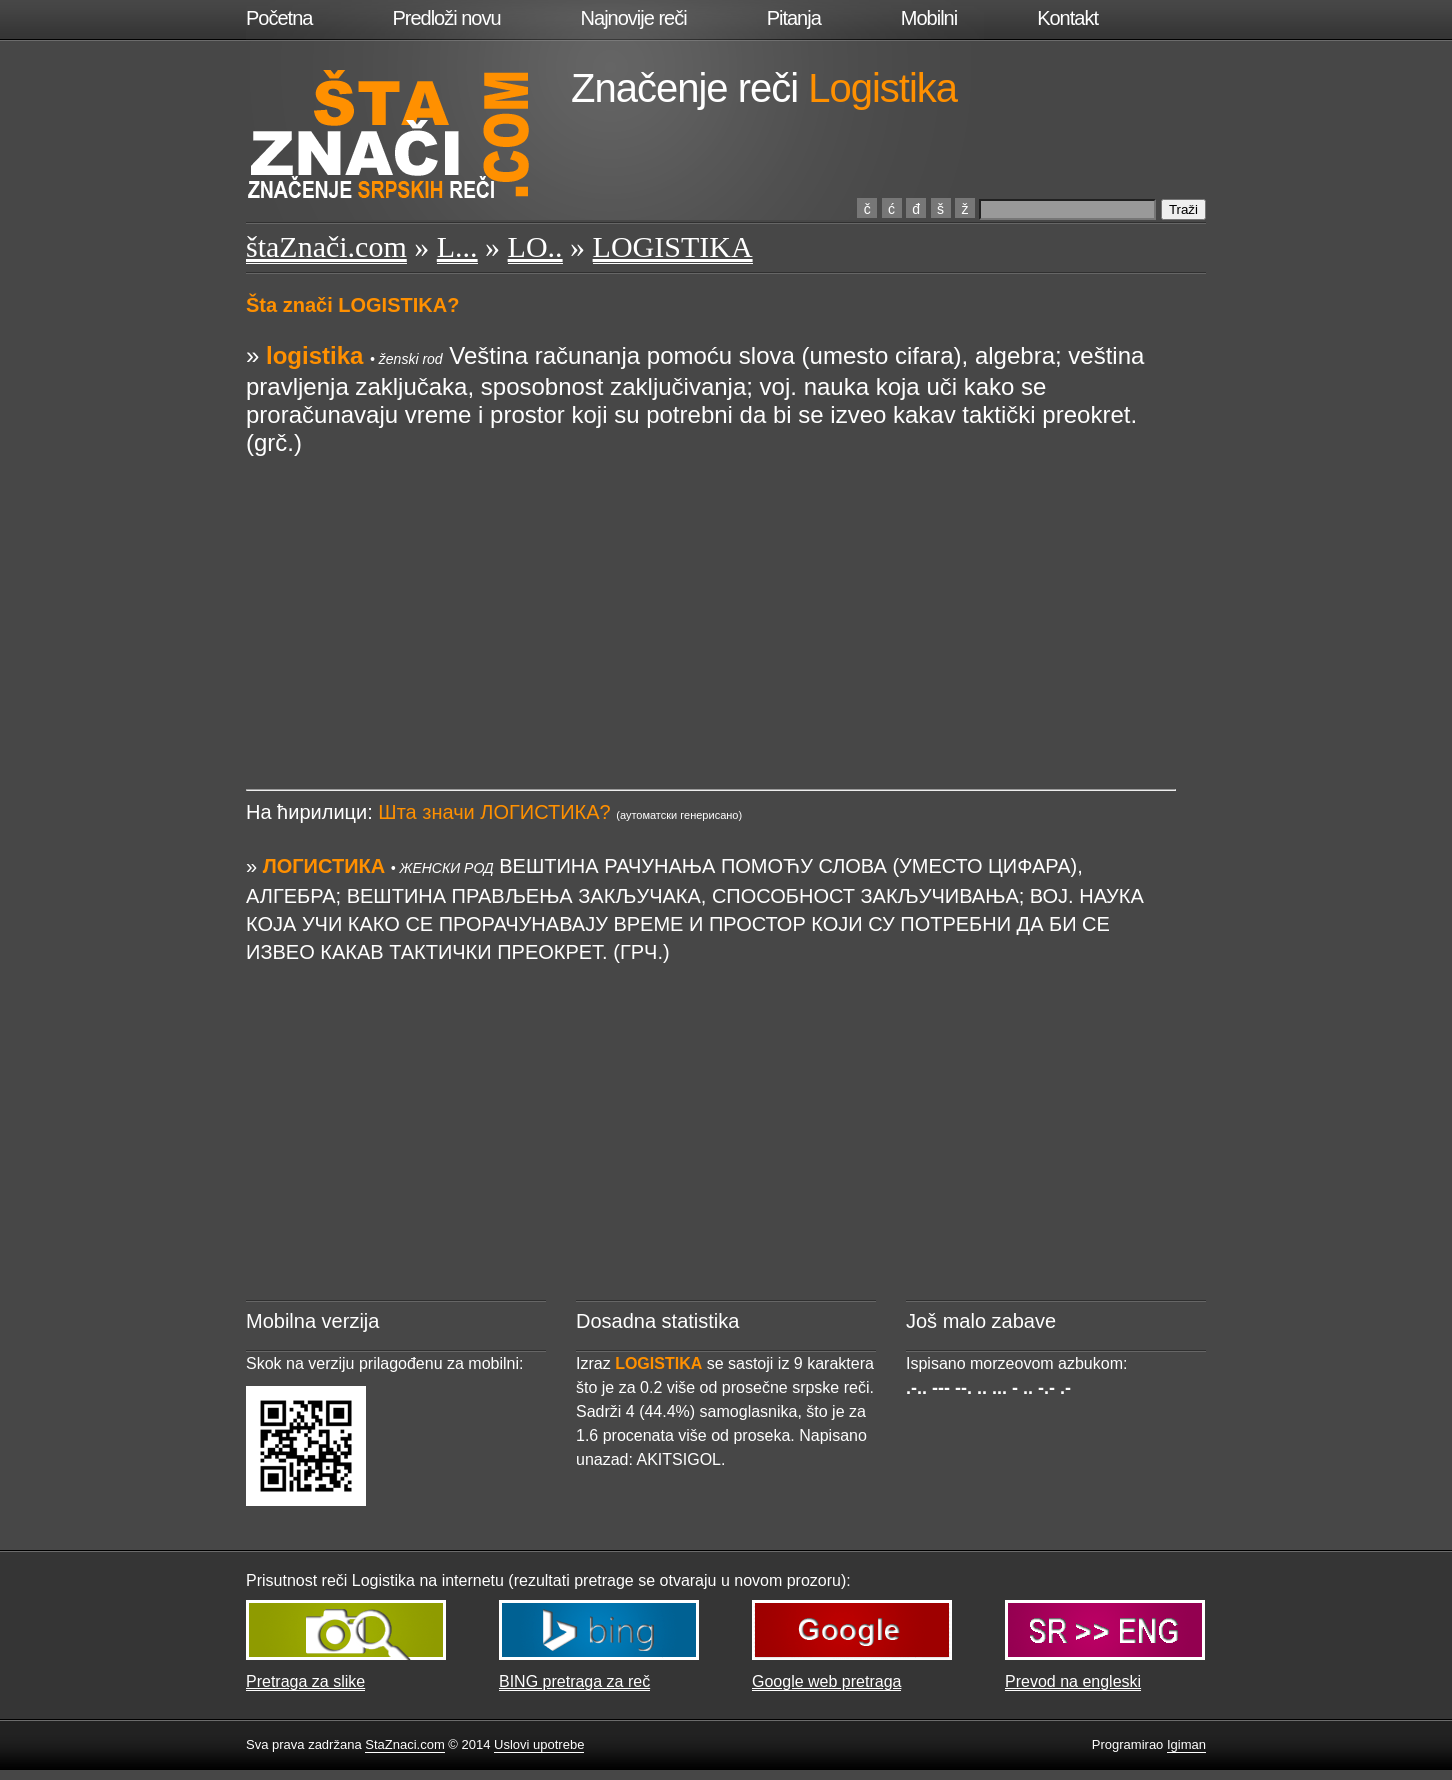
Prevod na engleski (1073, 1681)
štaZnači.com (326, 246)
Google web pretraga (826, 1681)
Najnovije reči (634, 18)
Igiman (1186, 1744)
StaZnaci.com (404, 1744)
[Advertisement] (711, 597)
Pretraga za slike (305, 1681)
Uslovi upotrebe (539, 1744)
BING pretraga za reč (574, 1681)
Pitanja (794, 18)
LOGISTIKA (673, 246)
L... (457, 246)
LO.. (535, 246)
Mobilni (929, 18)
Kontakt (1067, 18)
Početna (279, 18)
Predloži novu (446, 18)
